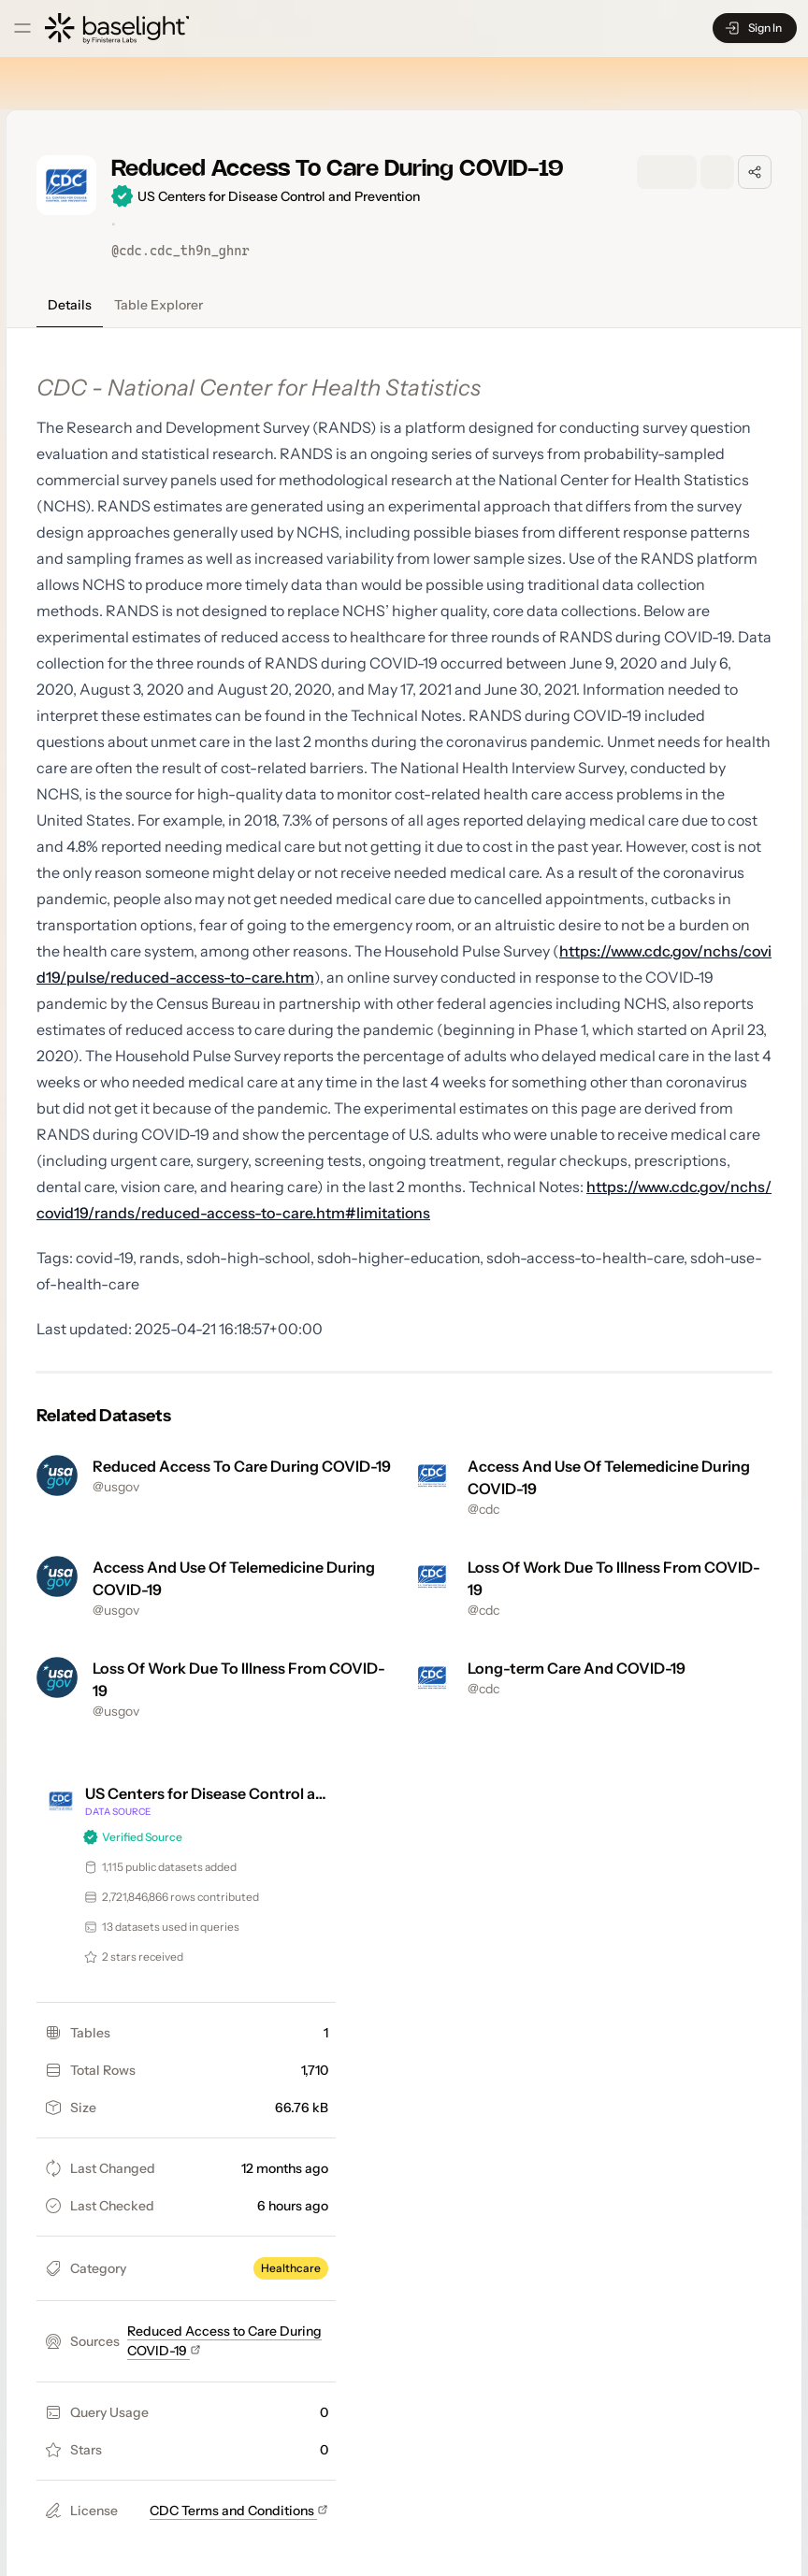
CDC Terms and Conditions (239, 2510)
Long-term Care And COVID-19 (576, 1668)
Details (70, 304)
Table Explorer (158, 304)
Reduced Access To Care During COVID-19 (242, 1466)
